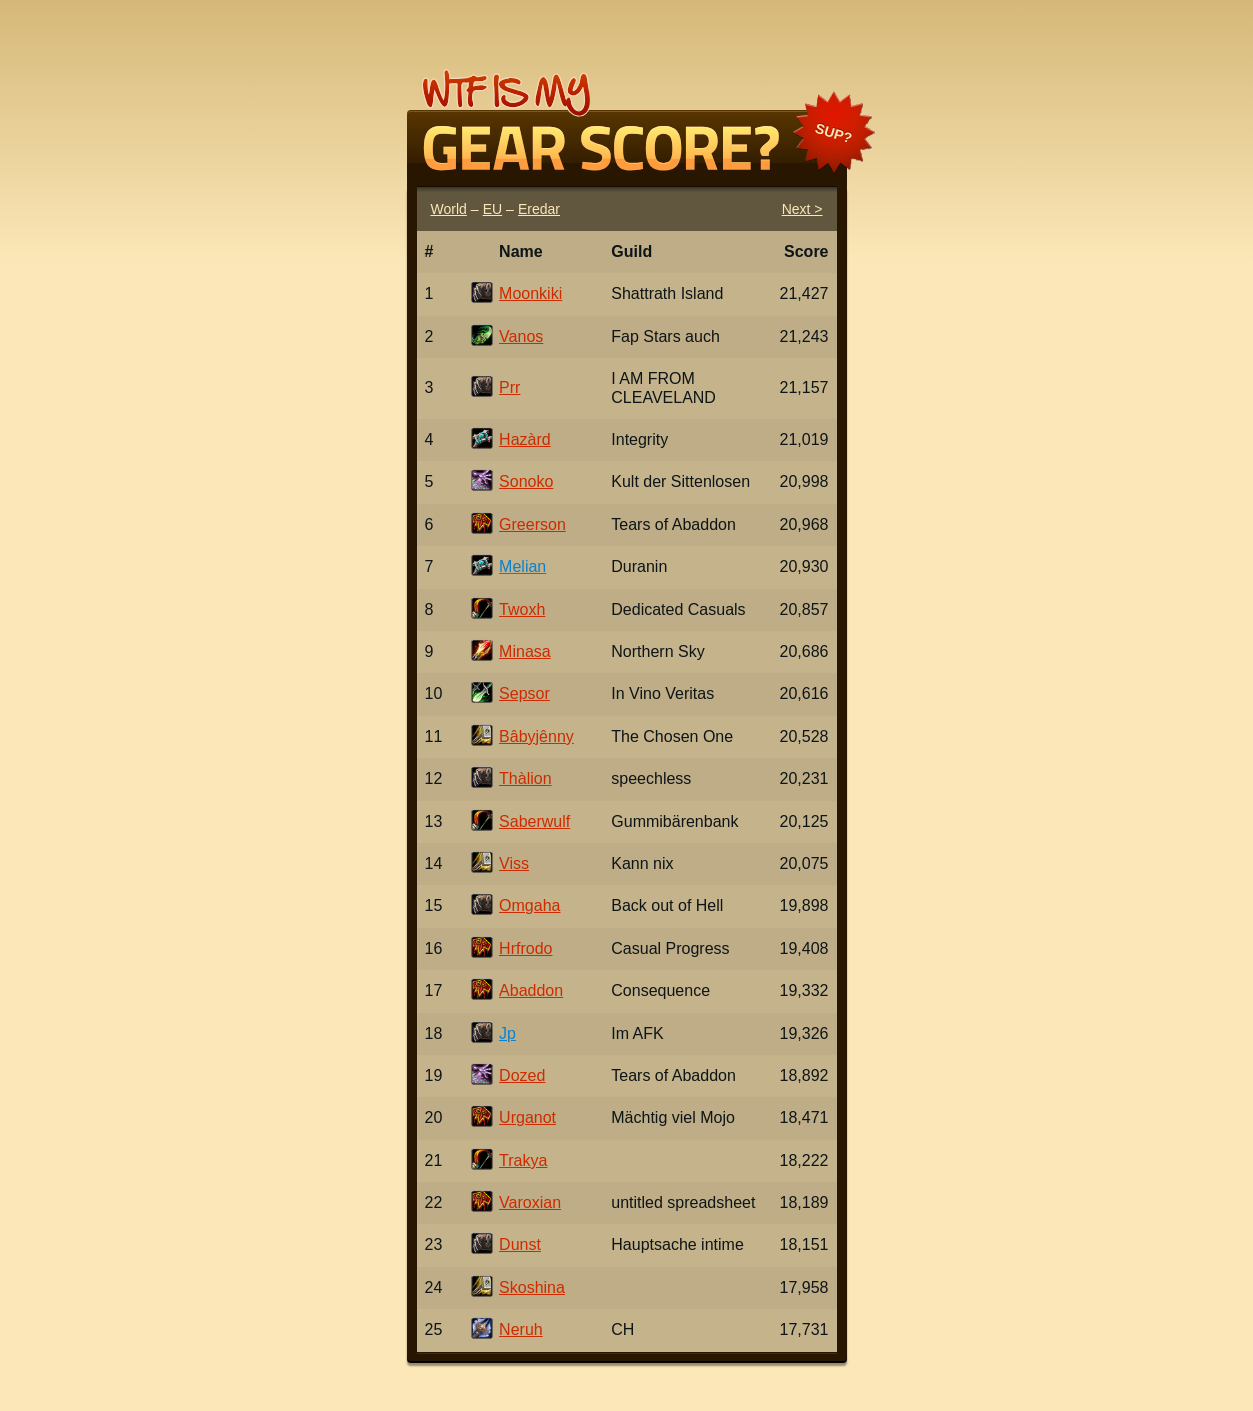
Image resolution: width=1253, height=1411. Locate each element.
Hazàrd (525, 439)
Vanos (521, 336)
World (449, 209)
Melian (522, 566)
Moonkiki (530, 293)
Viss (514, 863)
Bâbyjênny (536, 736)
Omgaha (529, 905)
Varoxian (530, 1202)
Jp (507, 1033)
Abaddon (531, 990)
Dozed (522, 1075)
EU (492, 209)
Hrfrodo (525, 948)
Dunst (520, 1244)
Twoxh (522, 609)
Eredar (539, 209)
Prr (509, 387)
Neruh (521, 1329)
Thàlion (525, 778)
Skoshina (532, 1287)
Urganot (527, 1117)
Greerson (532, 524)
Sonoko (526, 481)
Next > (802, 209)
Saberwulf (534, 821)
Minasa (525, 651)
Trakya (523, 1160)
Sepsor (524, 693)
